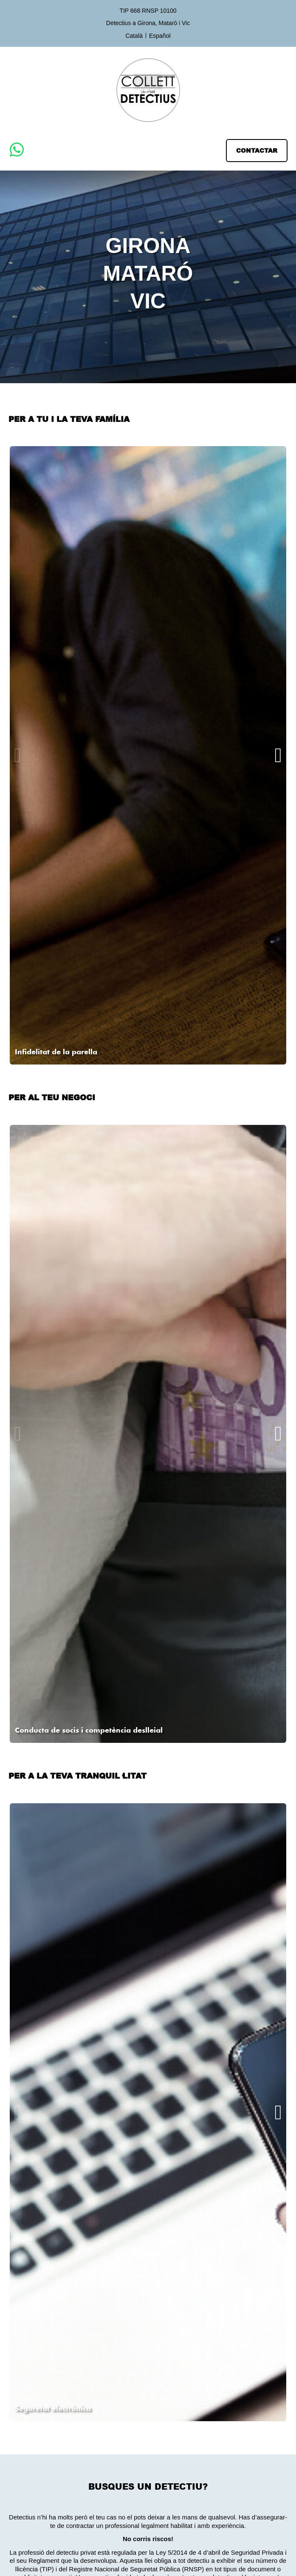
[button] (257, 150)
